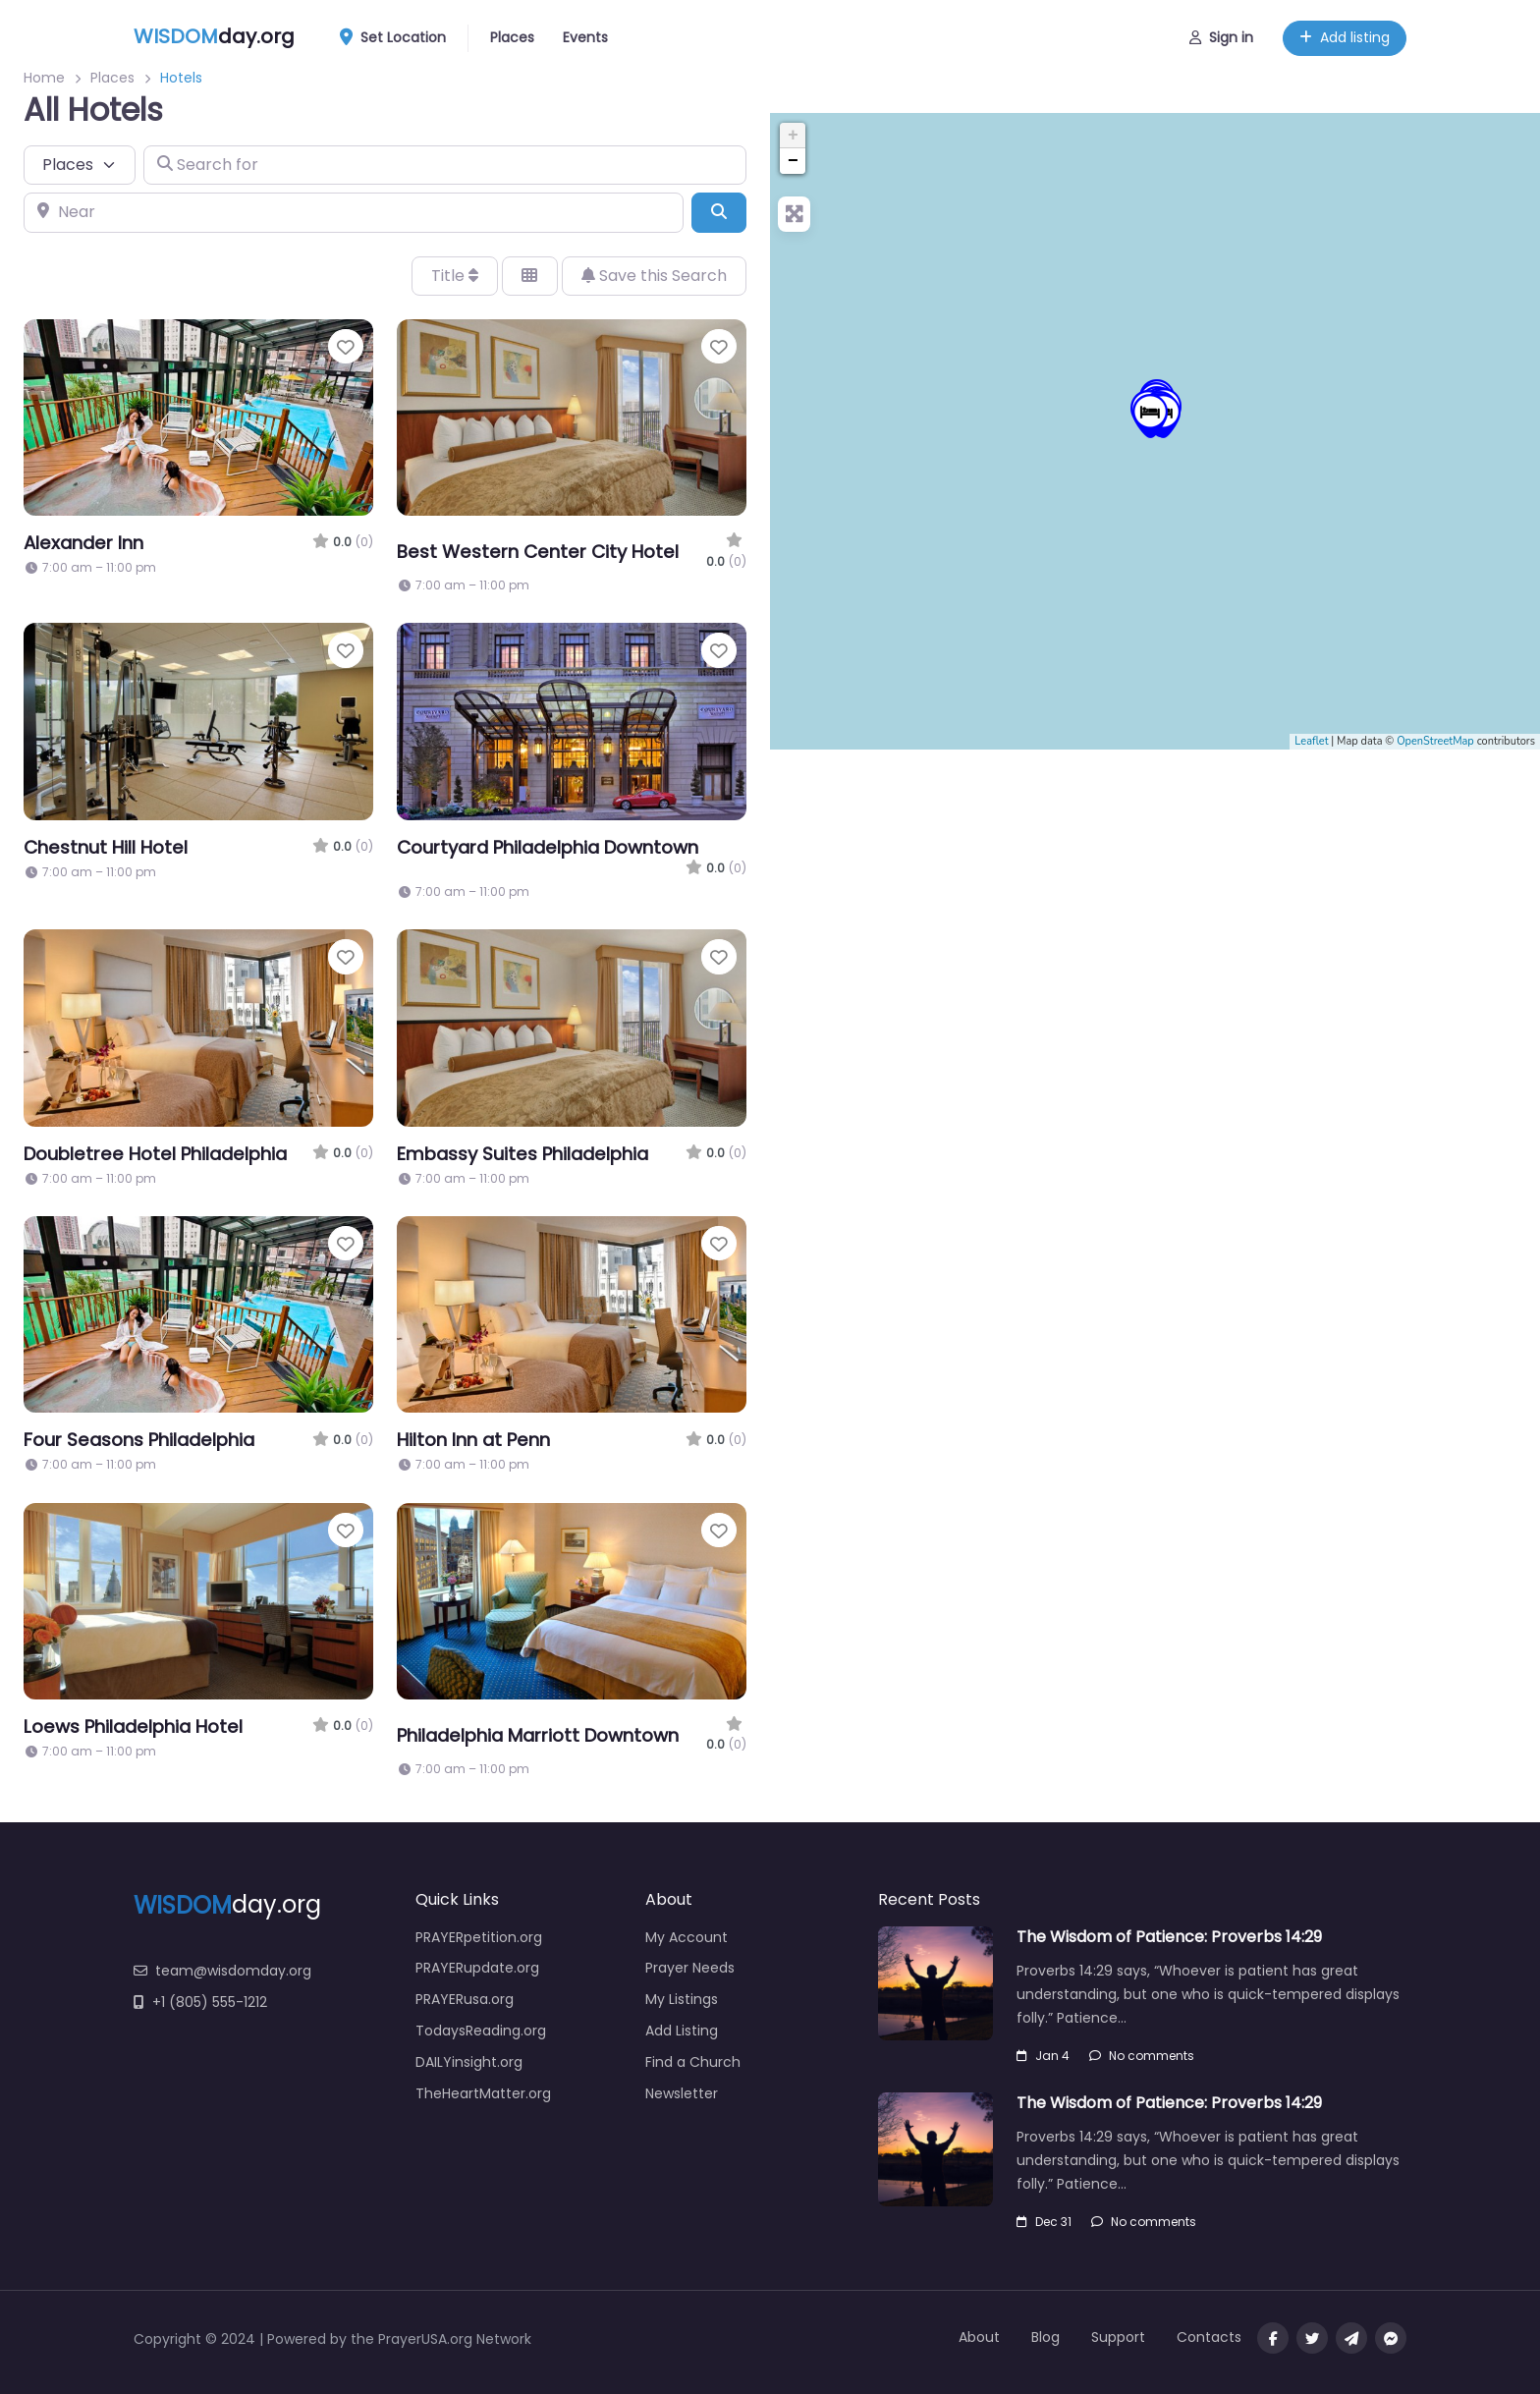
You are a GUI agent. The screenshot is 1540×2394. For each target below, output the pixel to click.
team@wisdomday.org (222, 1970)
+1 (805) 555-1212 (200, 2002)
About (979, 2337)
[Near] (354, 212)
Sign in (1221, 37)
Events (585, 37)
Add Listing (681, 2030)
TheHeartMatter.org (483, 2093)
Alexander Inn (83, 542)
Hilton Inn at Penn (473, 1439)
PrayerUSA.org (425, 2339)
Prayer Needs (690, 1967)
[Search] (718, 212)
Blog (1045, 2337)
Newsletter (681, 2093)
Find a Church (693, 2062)
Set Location (400, 38)
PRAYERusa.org (464, 1999)
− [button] (793, 161)
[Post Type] (80, 165)
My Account (686, 1937)
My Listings (681, 1999)
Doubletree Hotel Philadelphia (155, 1153)
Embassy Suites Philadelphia (522, 1153)
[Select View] (529, 276)
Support (1118, 2337)
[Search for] (444, 165)
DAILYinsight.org (468, 2062)
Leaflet (1311, 741)
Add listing (1344, 37)
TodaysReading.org (480, 2030)
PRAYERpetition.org (478, 1937)
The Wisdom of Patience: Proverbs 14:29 (1169, 1936)
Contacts (1209, 2337)
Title (454, 275)
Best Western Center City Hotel (538, 551)
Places (512, 37)
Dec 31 (1044, 2221)
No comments (1141, 2055)
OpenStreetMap (1435, 741)
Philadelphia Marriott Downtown (538, 1735)
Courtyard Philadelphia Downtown (547, 847)
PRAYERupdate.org (477, 1967)
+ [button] (793, 135)
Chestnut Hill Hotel (106, 847)
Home (44, 77)
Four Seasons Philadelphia (139, 1439)
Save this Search (654, 275)
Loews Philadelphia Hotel (133, 1726)
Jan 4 (1043, 2055)
